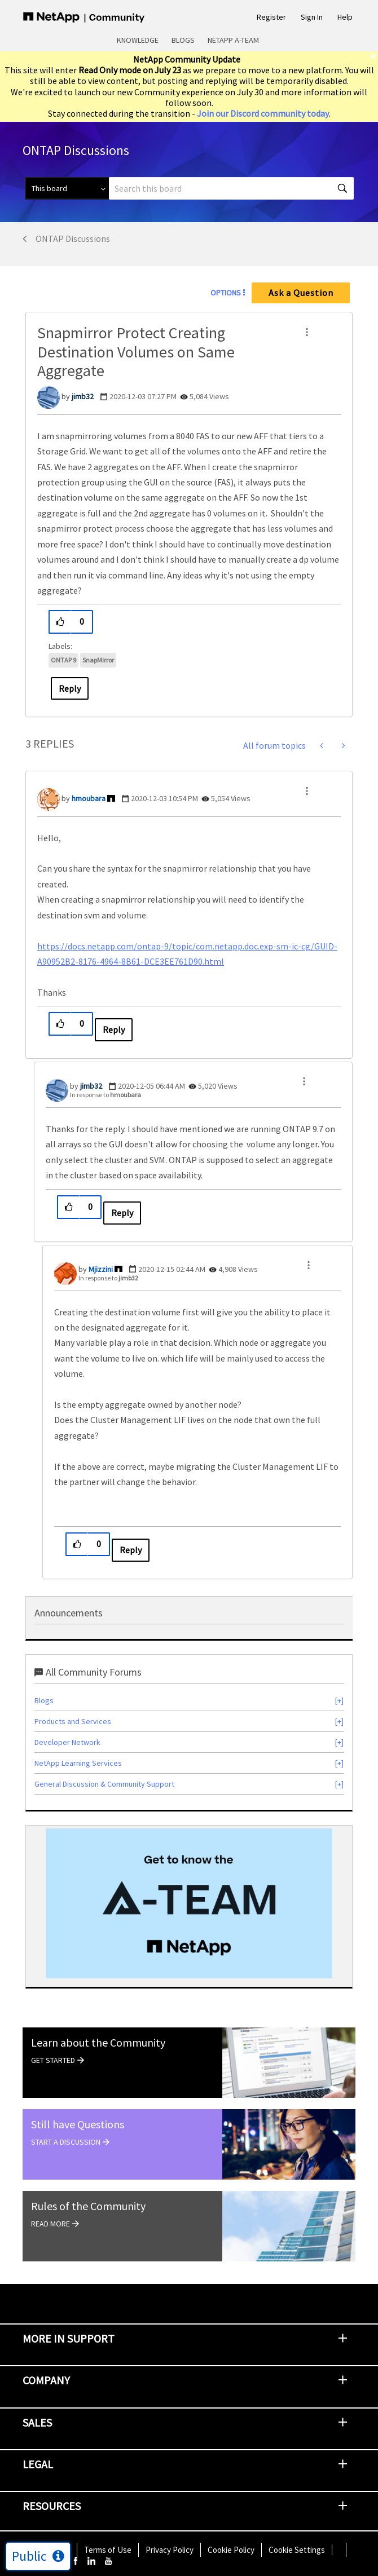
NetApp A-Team (233, 40)
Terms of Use (107, 2549)
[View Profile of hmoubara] (89, 798)
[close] (374, 56)
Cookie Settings (297, 2549)
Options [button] (225, 293)
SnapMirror (98, 660)
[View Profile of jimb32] (83, 396)
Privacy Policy (170, 2549)
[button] (306, 332)
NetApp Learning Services (78, 1763)
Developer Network (67, 1742)
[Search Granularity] (67, 188)
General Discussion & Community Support (104, 1784)
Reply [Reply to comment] (114, 1029)
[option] (189, 1903)
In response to (105, 1094)
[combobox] (231, 188)
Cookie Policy (231, 2549)
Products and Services (72, 1721)
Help (345, 17)
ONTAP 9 (63, 660)
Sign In (312, 17)
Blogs (183, 40)
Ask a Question (301, 292)
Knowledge (138, 40)
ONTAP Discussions (73, 238)
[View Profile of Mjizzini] (101, 1269)
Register (271, 17)
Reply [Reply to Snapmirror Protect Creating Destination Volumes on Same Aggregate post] (70, 688)
